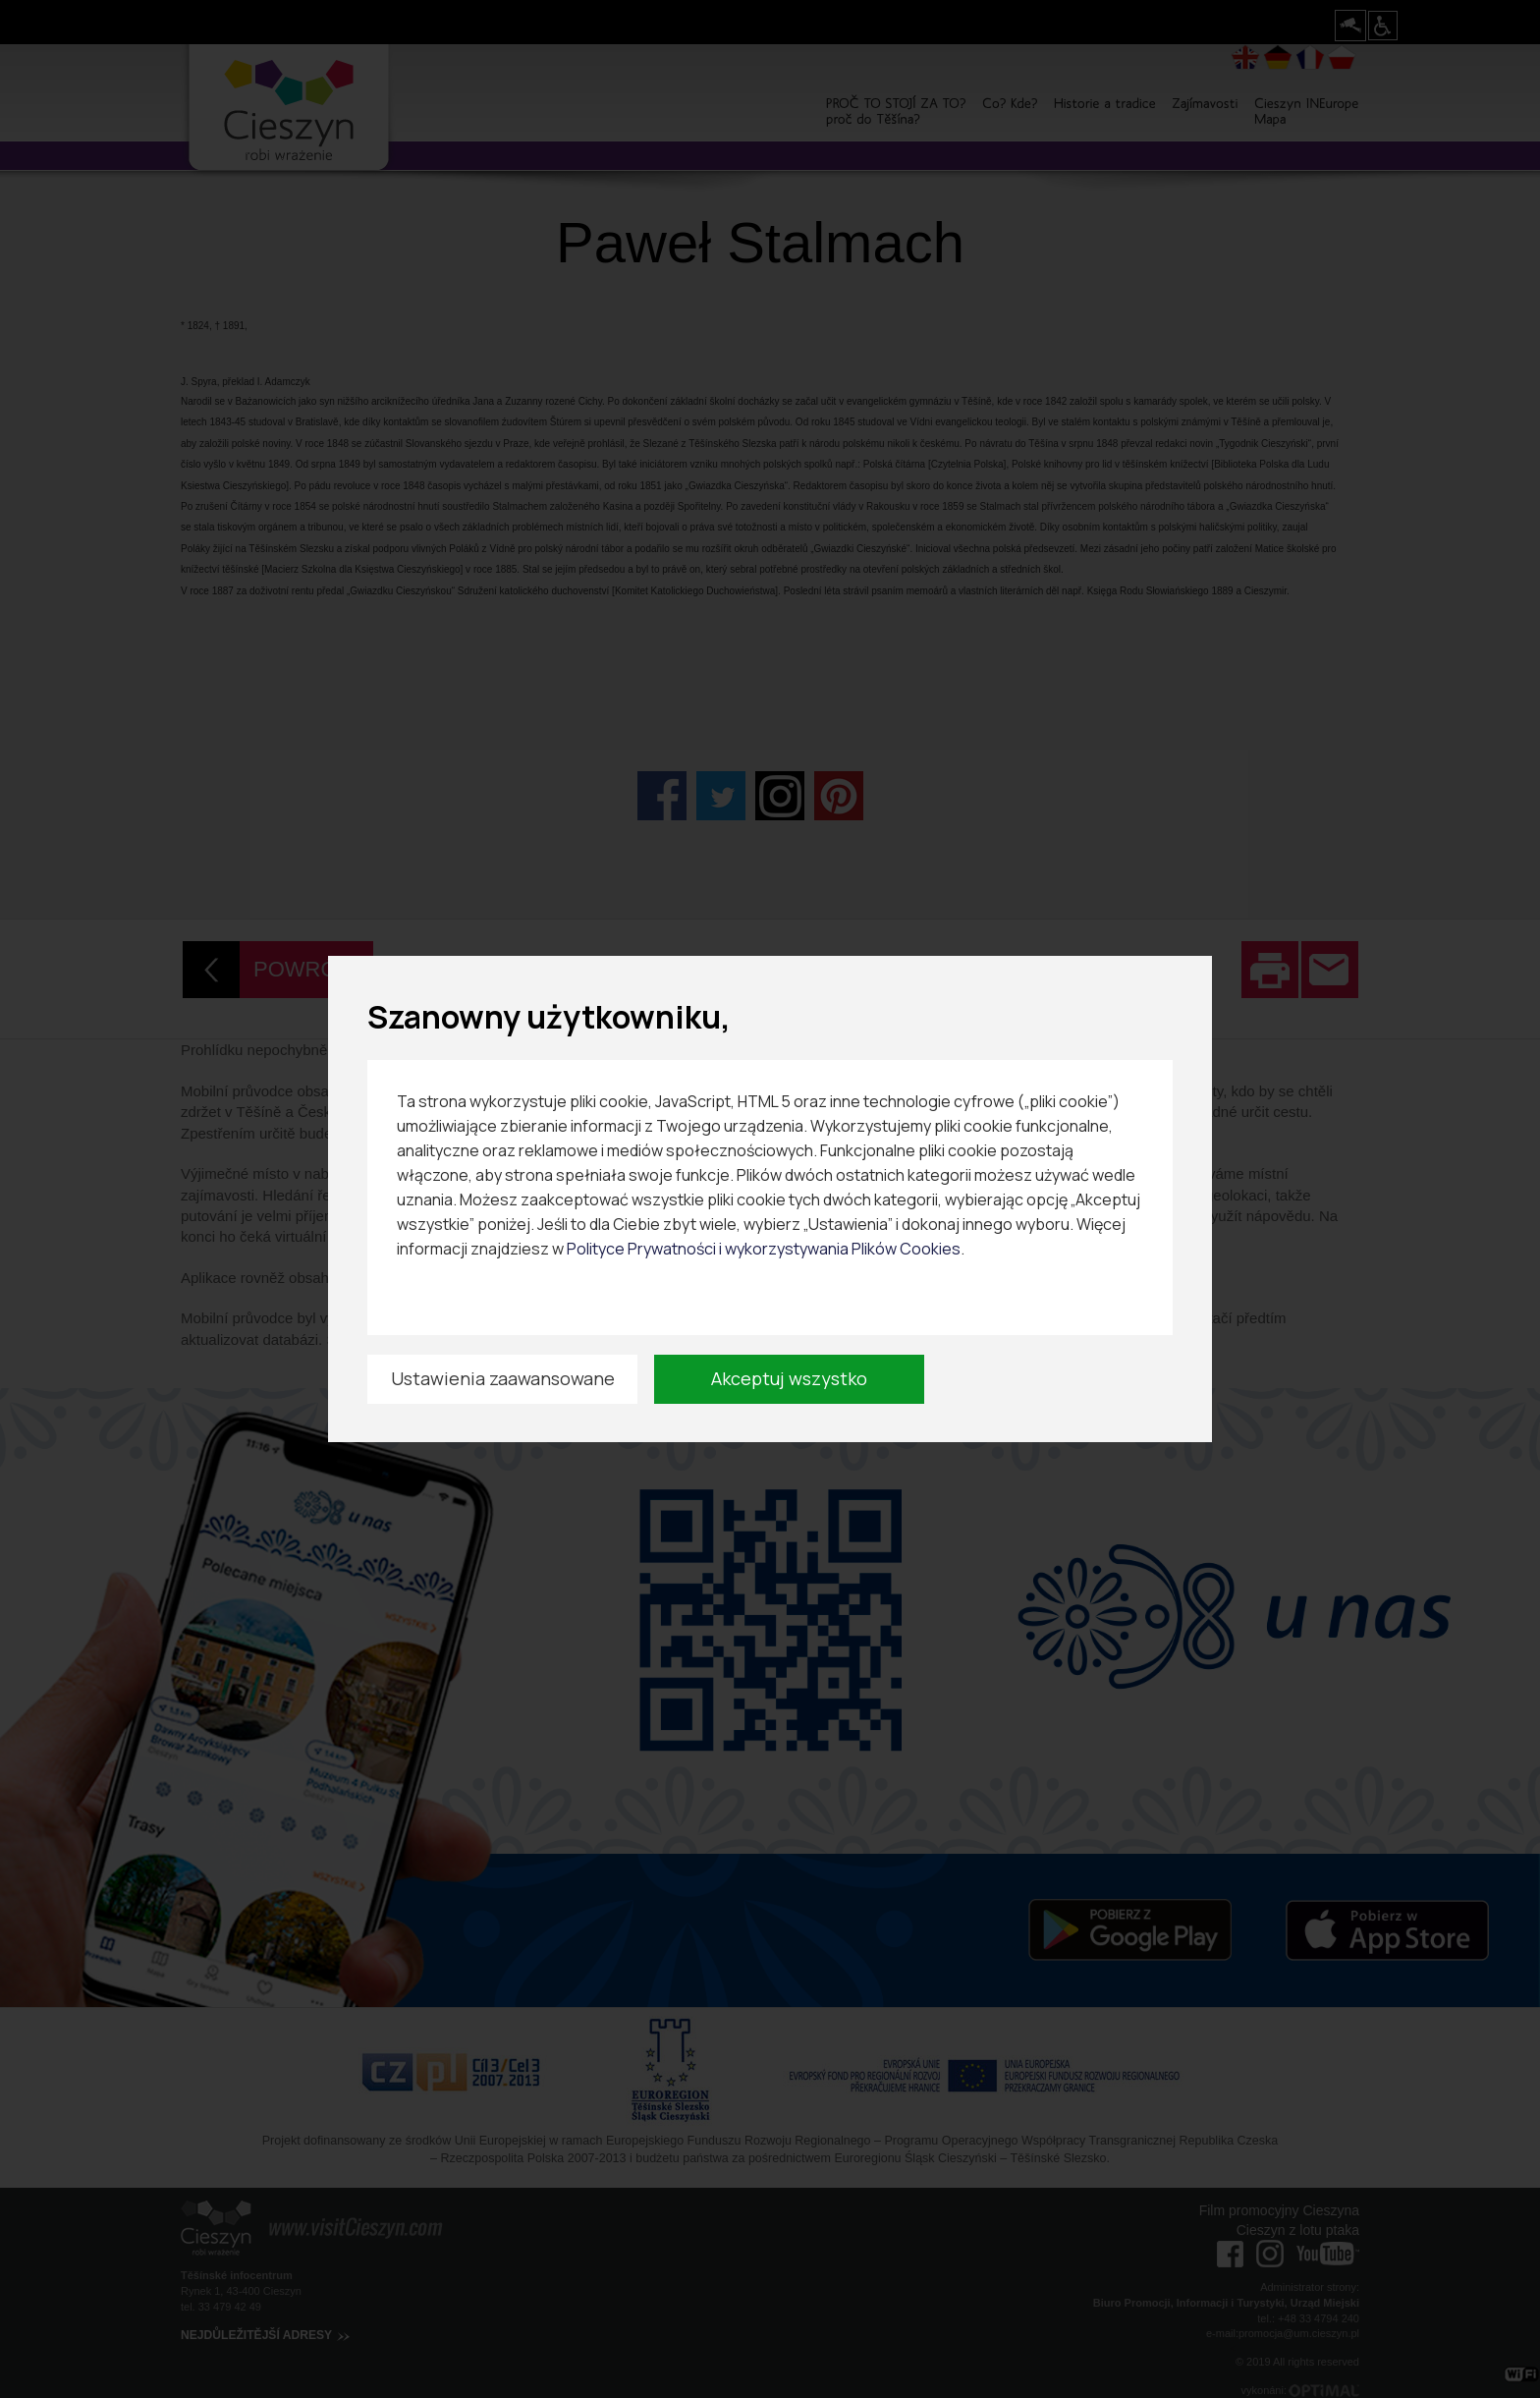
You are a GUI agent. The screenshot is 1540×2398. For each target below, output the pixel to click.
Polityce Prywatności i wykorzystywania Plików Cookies (764, 1248)
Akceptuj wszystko (789, 1378)
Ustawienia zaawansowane (503, 1378)
